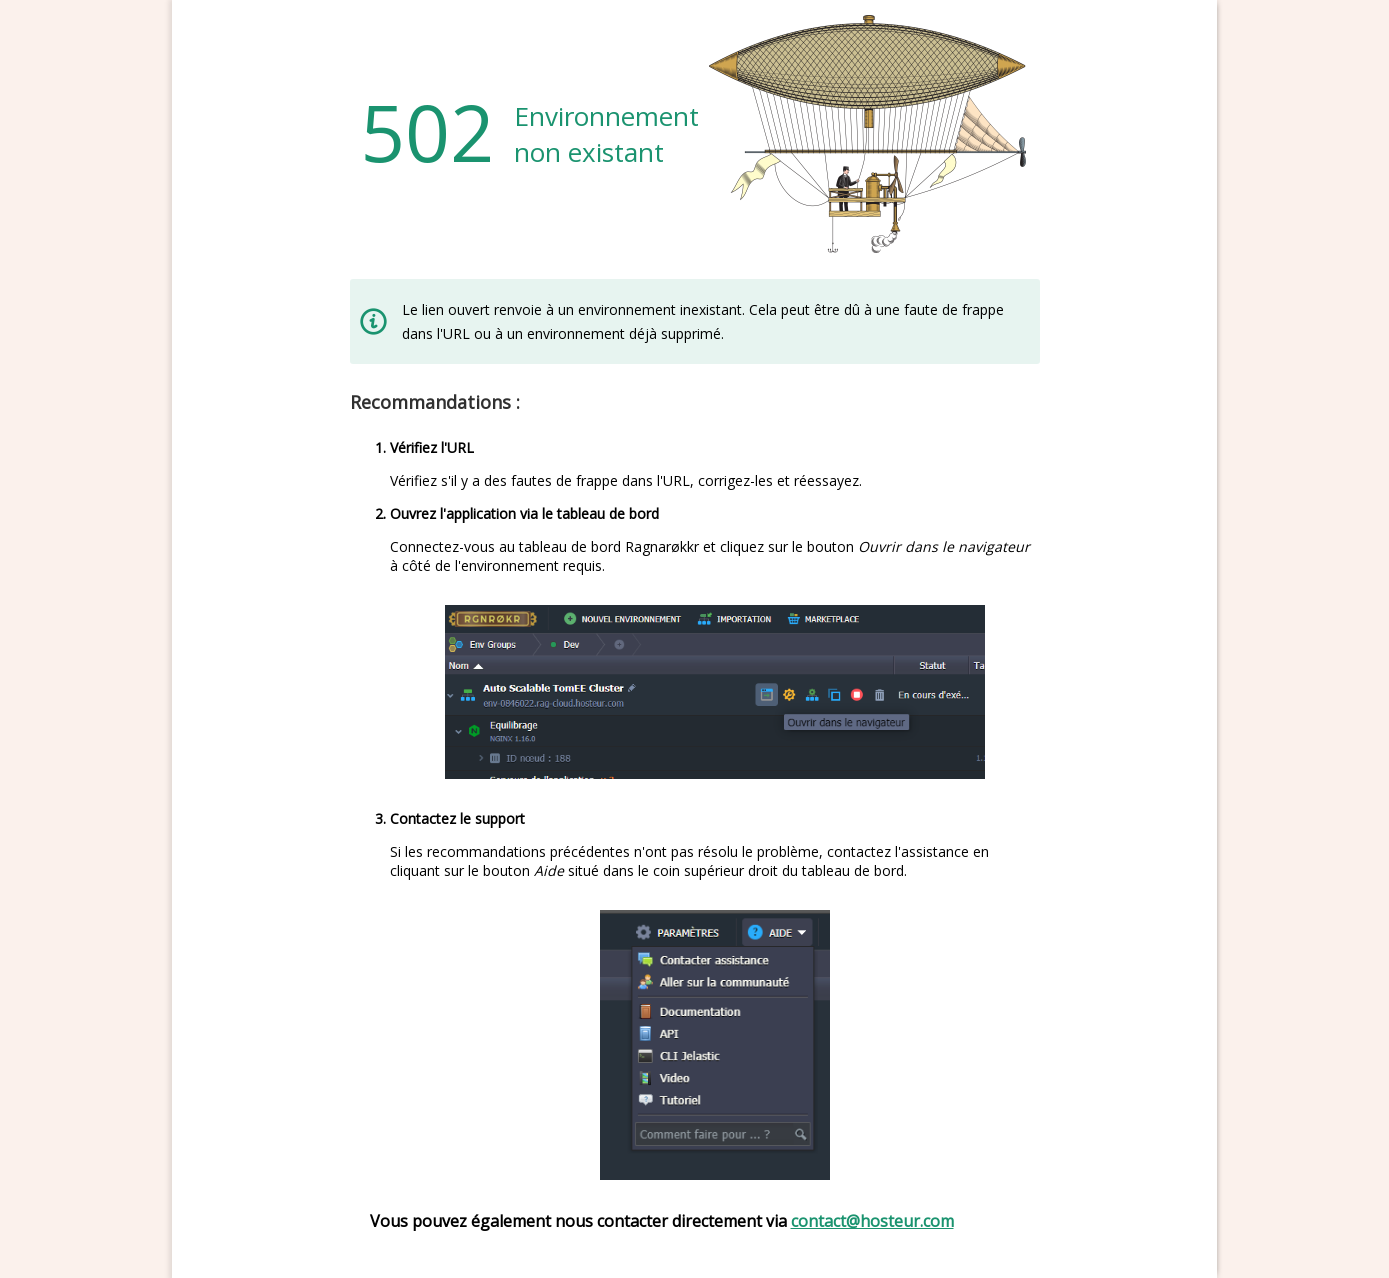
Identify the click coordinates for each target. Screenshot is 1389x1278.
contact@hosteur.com (872, 1221)
